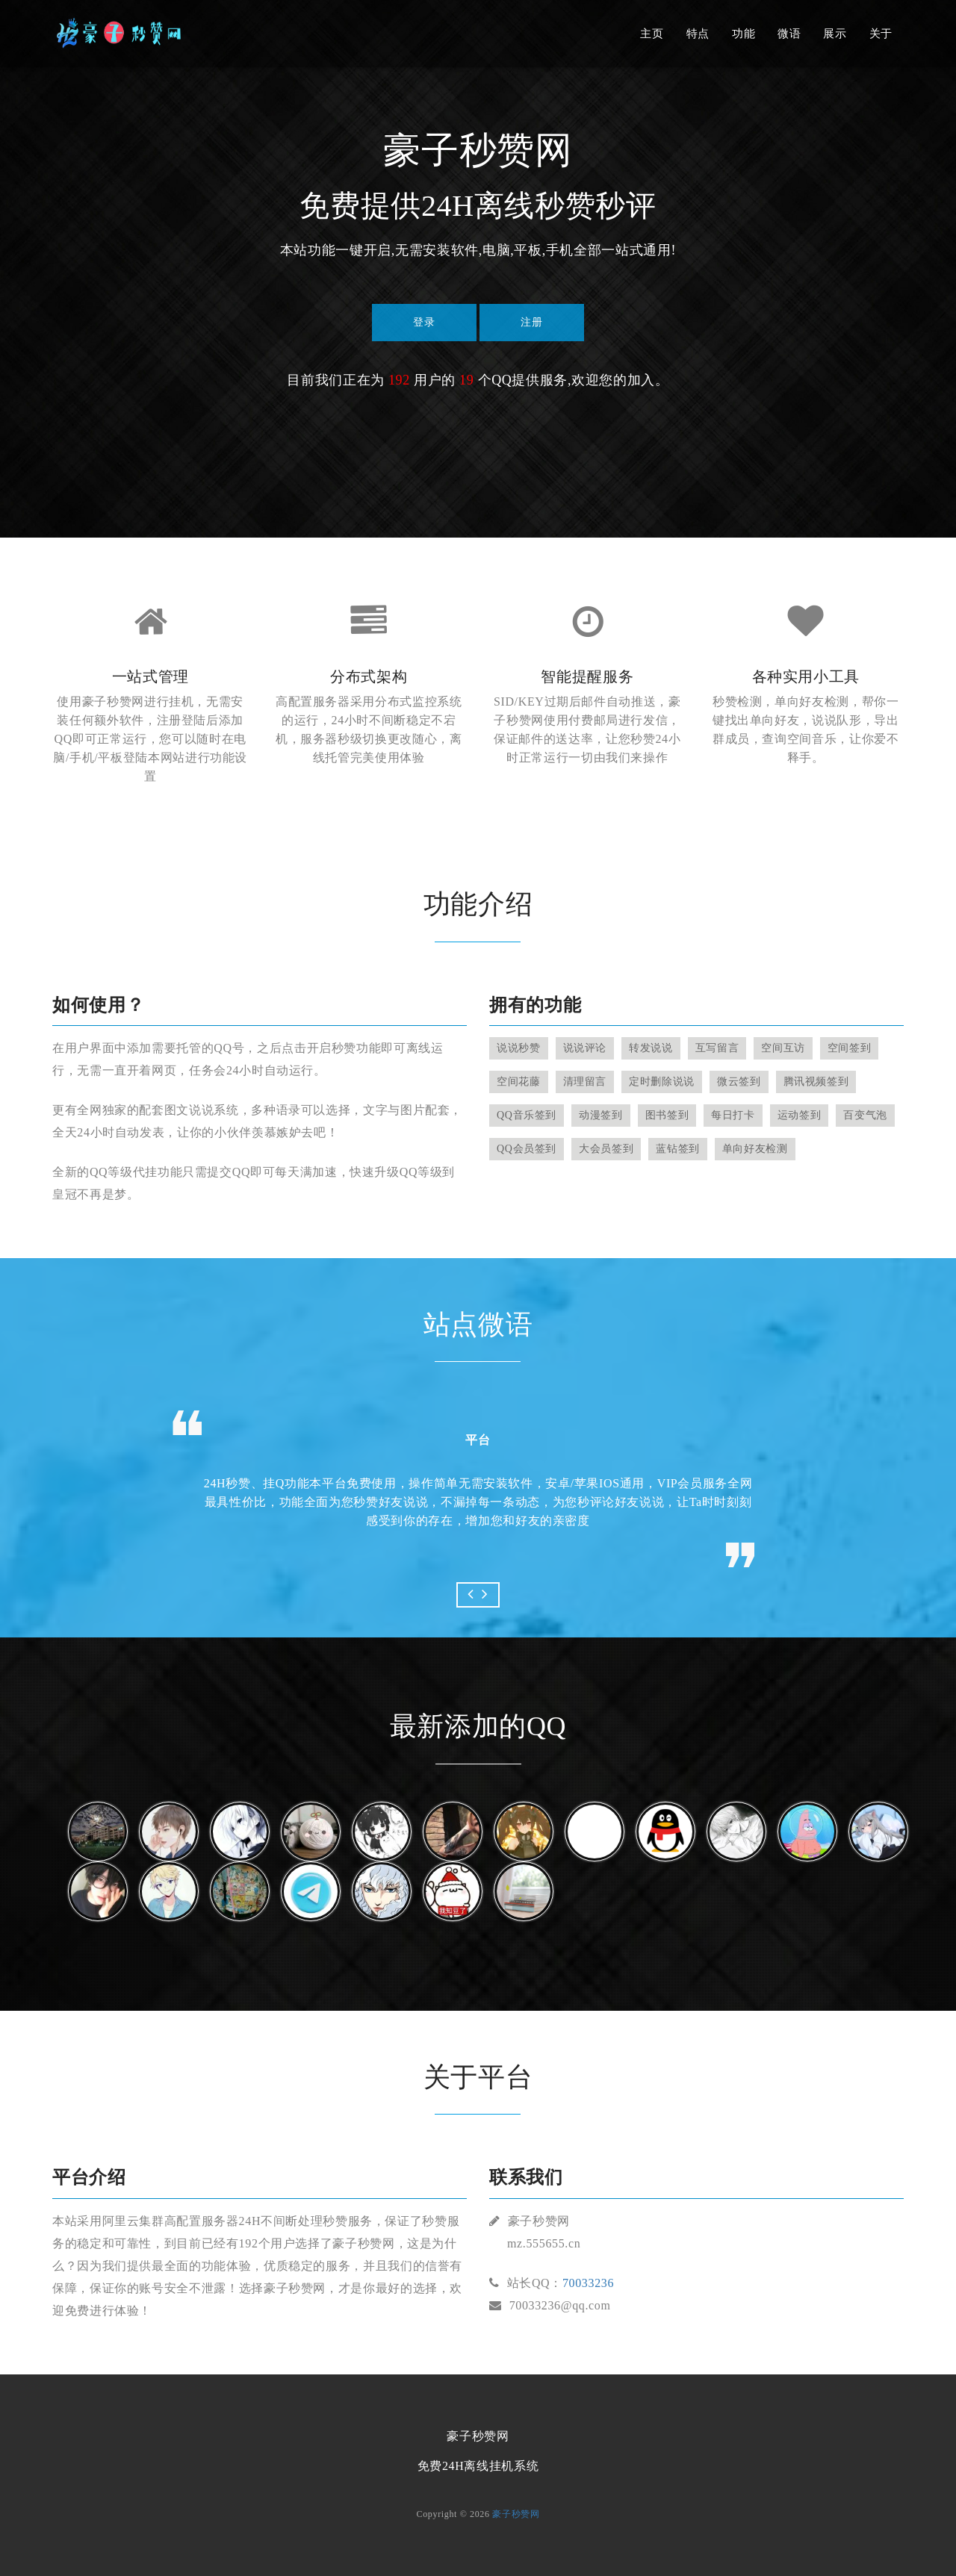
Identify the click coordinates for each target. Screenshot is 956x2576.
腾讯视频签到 (816, 1081)
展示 (834, 34)
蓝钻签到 (678, 1148)
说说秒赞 (519, 1048)
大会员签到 (606, 1148)
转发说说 (651, 1048)
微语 (789, 34)
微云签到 (739, 1081)
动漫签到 (601, 1115)
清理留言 (585, 1081)
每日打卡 (733, 1115)
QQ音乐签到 (526, 1115)
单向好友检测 (755, 1148)
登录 (424, 322)
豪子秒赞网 (515, 2514)
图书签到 (667, 1115)
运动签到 (799, 1115)
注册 (531, 322)
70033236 (588, 2283)
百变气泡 (865, 1115)
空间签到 (850, 1048)
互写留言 (717, 1048)
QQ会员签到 (526, 1148)
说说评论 (585, 1048)
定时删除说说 (662, 1081)
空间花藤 (519, 1081)
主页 (651, 34)
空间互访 (783, 1048)
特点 (698, 34)
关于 (881, 34)
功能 (743, 34)
